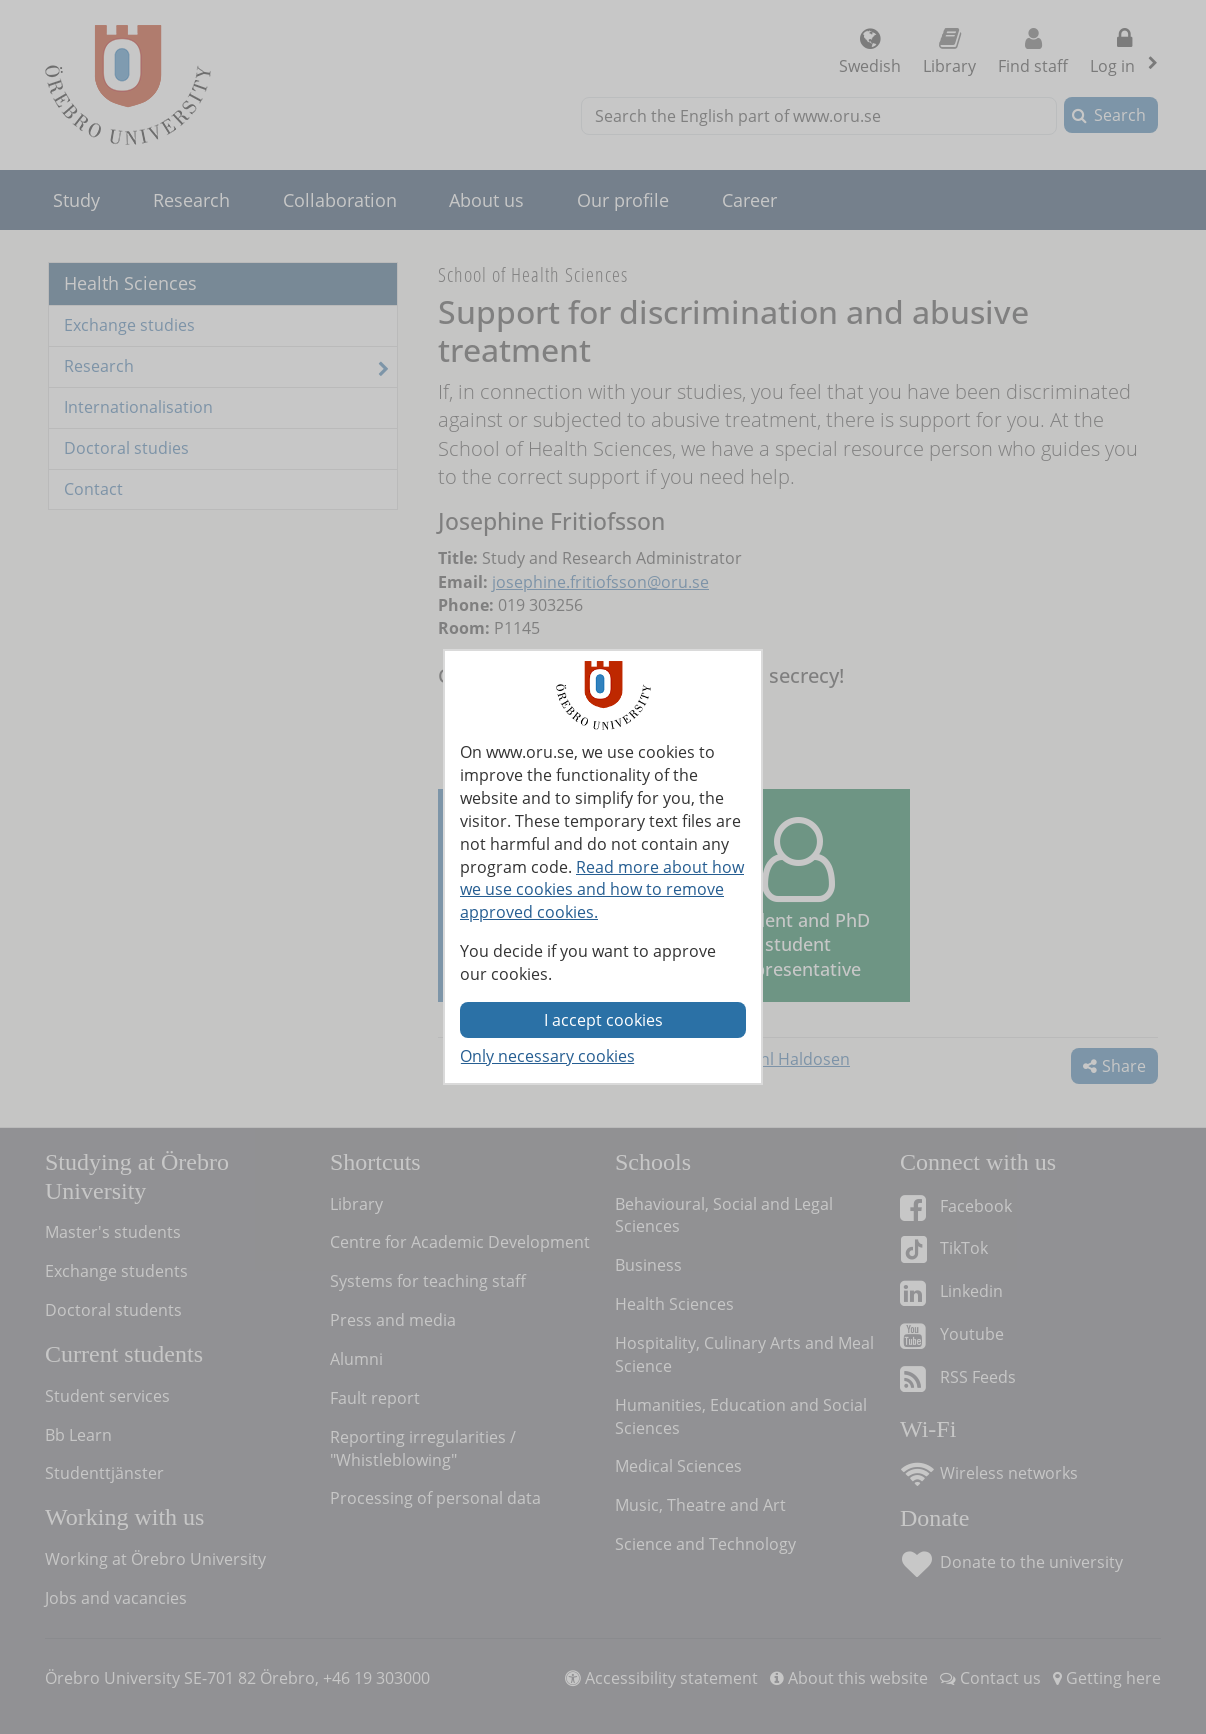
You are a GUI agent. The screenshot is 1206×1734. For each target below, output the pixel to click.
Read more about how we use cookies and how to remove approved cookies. (602, 890)
